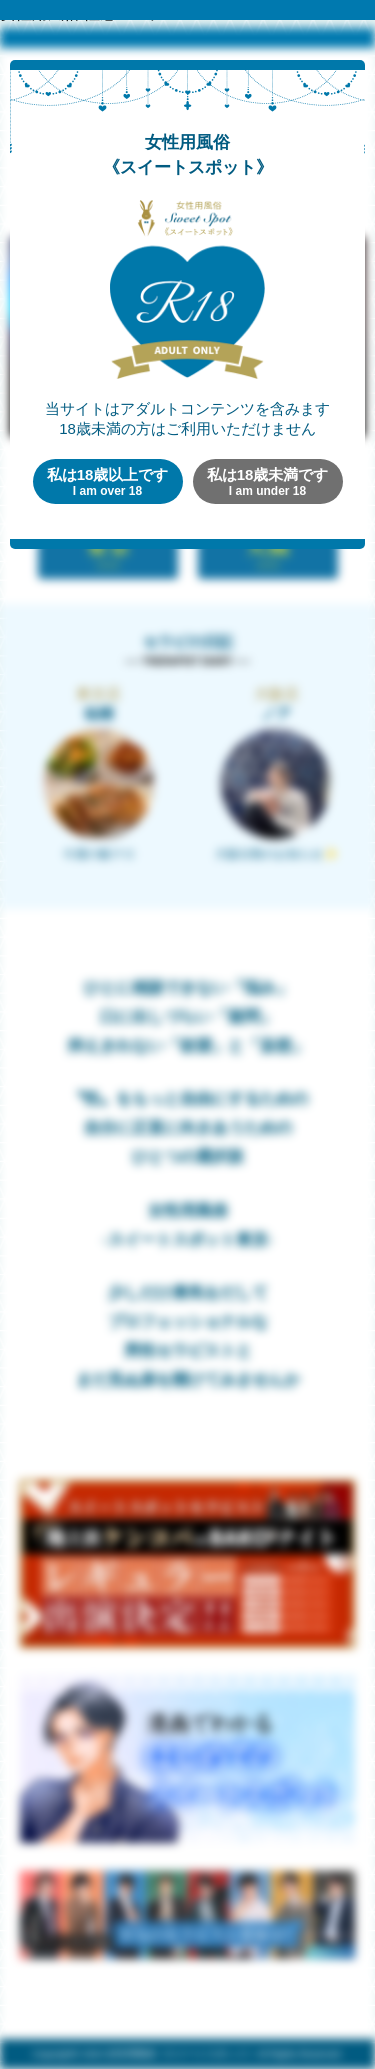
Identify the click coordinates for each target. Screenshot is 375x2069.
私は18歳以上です (108, 482)
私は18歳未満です (268, 482)
